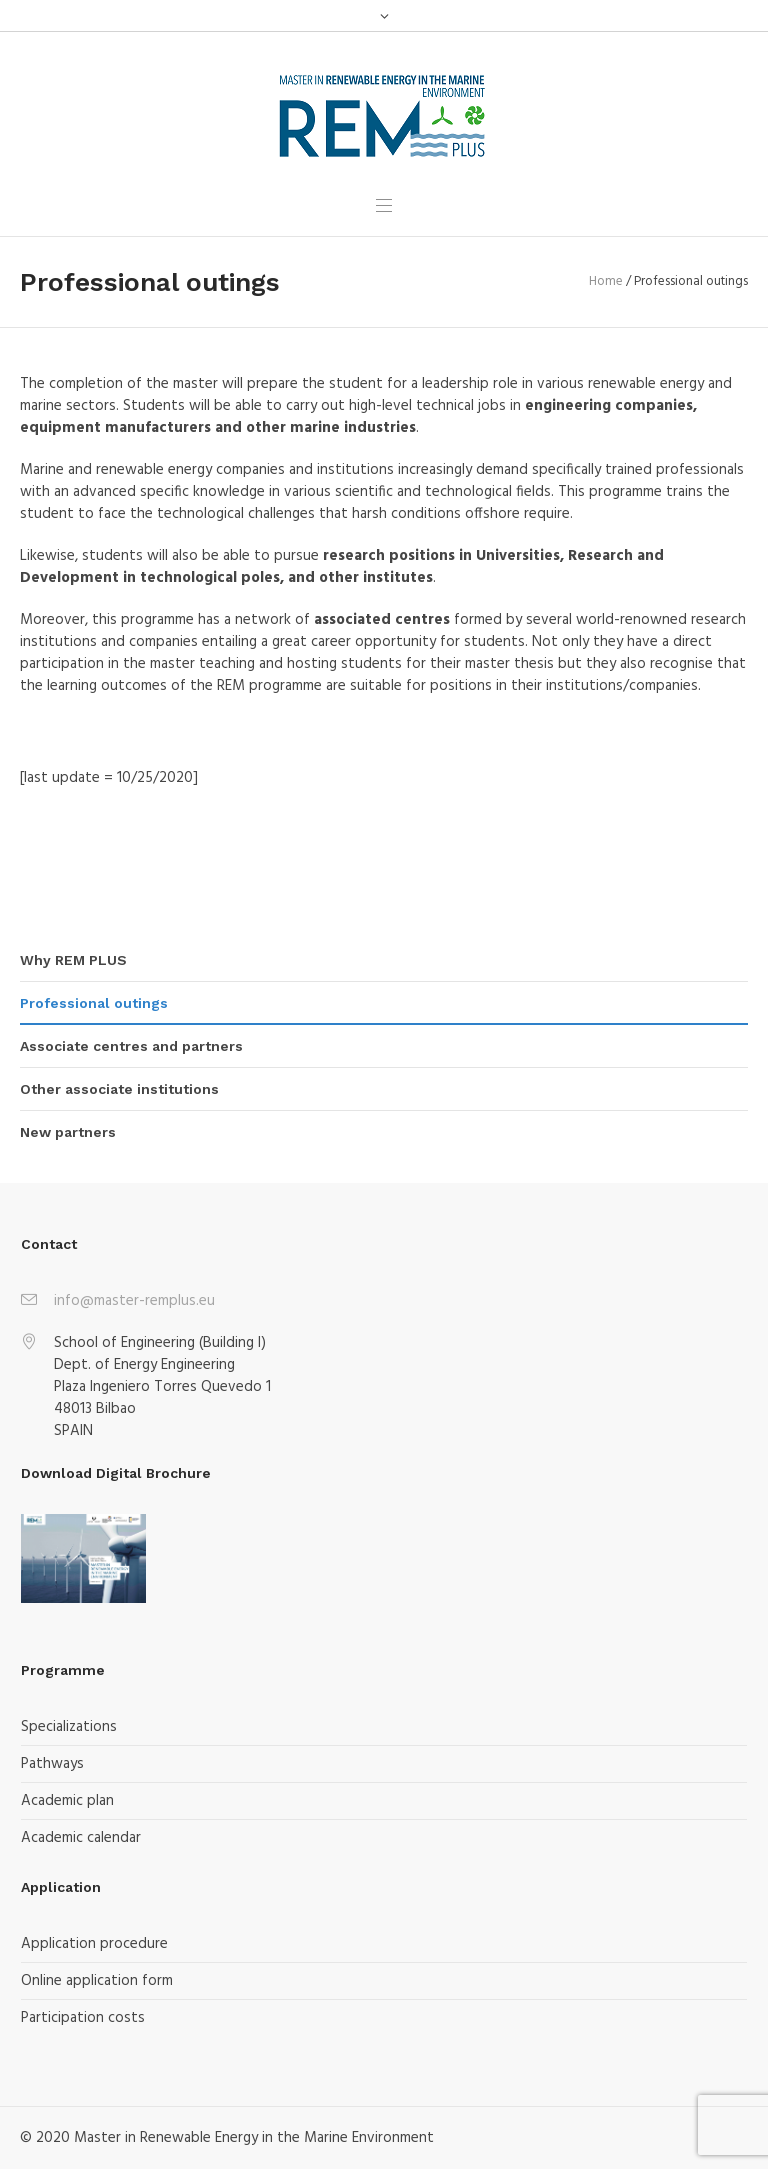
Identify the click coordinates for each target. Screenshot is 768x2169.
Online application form (97, 1981)
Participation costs (83, 2018)
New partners (68, 1132)
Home (606, 281)
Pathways (52, 1764)
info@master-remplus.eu (134, 1301)
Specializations (69, 1727)
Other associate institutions (119, 1089)
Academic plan (67, 1801)
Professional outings (94, 1003)
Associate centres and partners (131, 1046)
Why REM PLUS (73, 960)
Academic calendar (81, 1838)
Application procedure (94, 1944)
